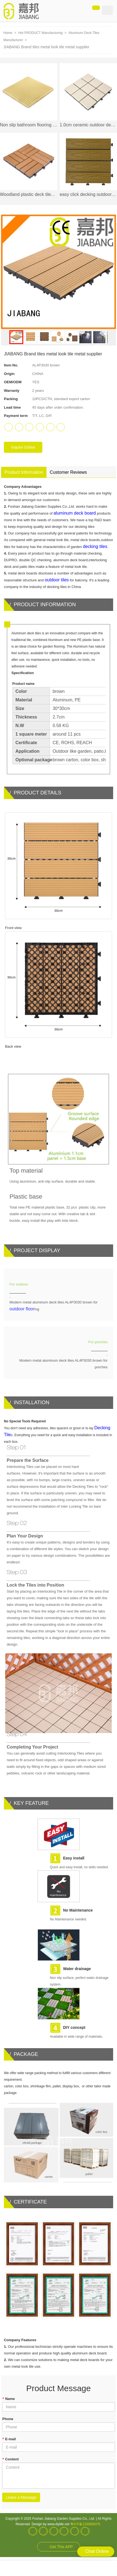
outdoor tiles (57, 580)
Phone (7, 2419)
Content (10, 2459)
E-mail (9, 2439)
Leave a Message (21, 2497)
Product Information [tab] (23, 472)
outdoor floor (21, 1308)
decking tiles (95, 546)
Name (8, 2399)
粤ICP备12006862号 (85, 2524)
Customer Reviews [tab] (68, 472)
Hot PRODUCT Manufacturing (41, 33)
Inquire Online (23, 447)
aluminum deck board (74, 513)
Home (8, 33)
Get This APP (61, 2547)
